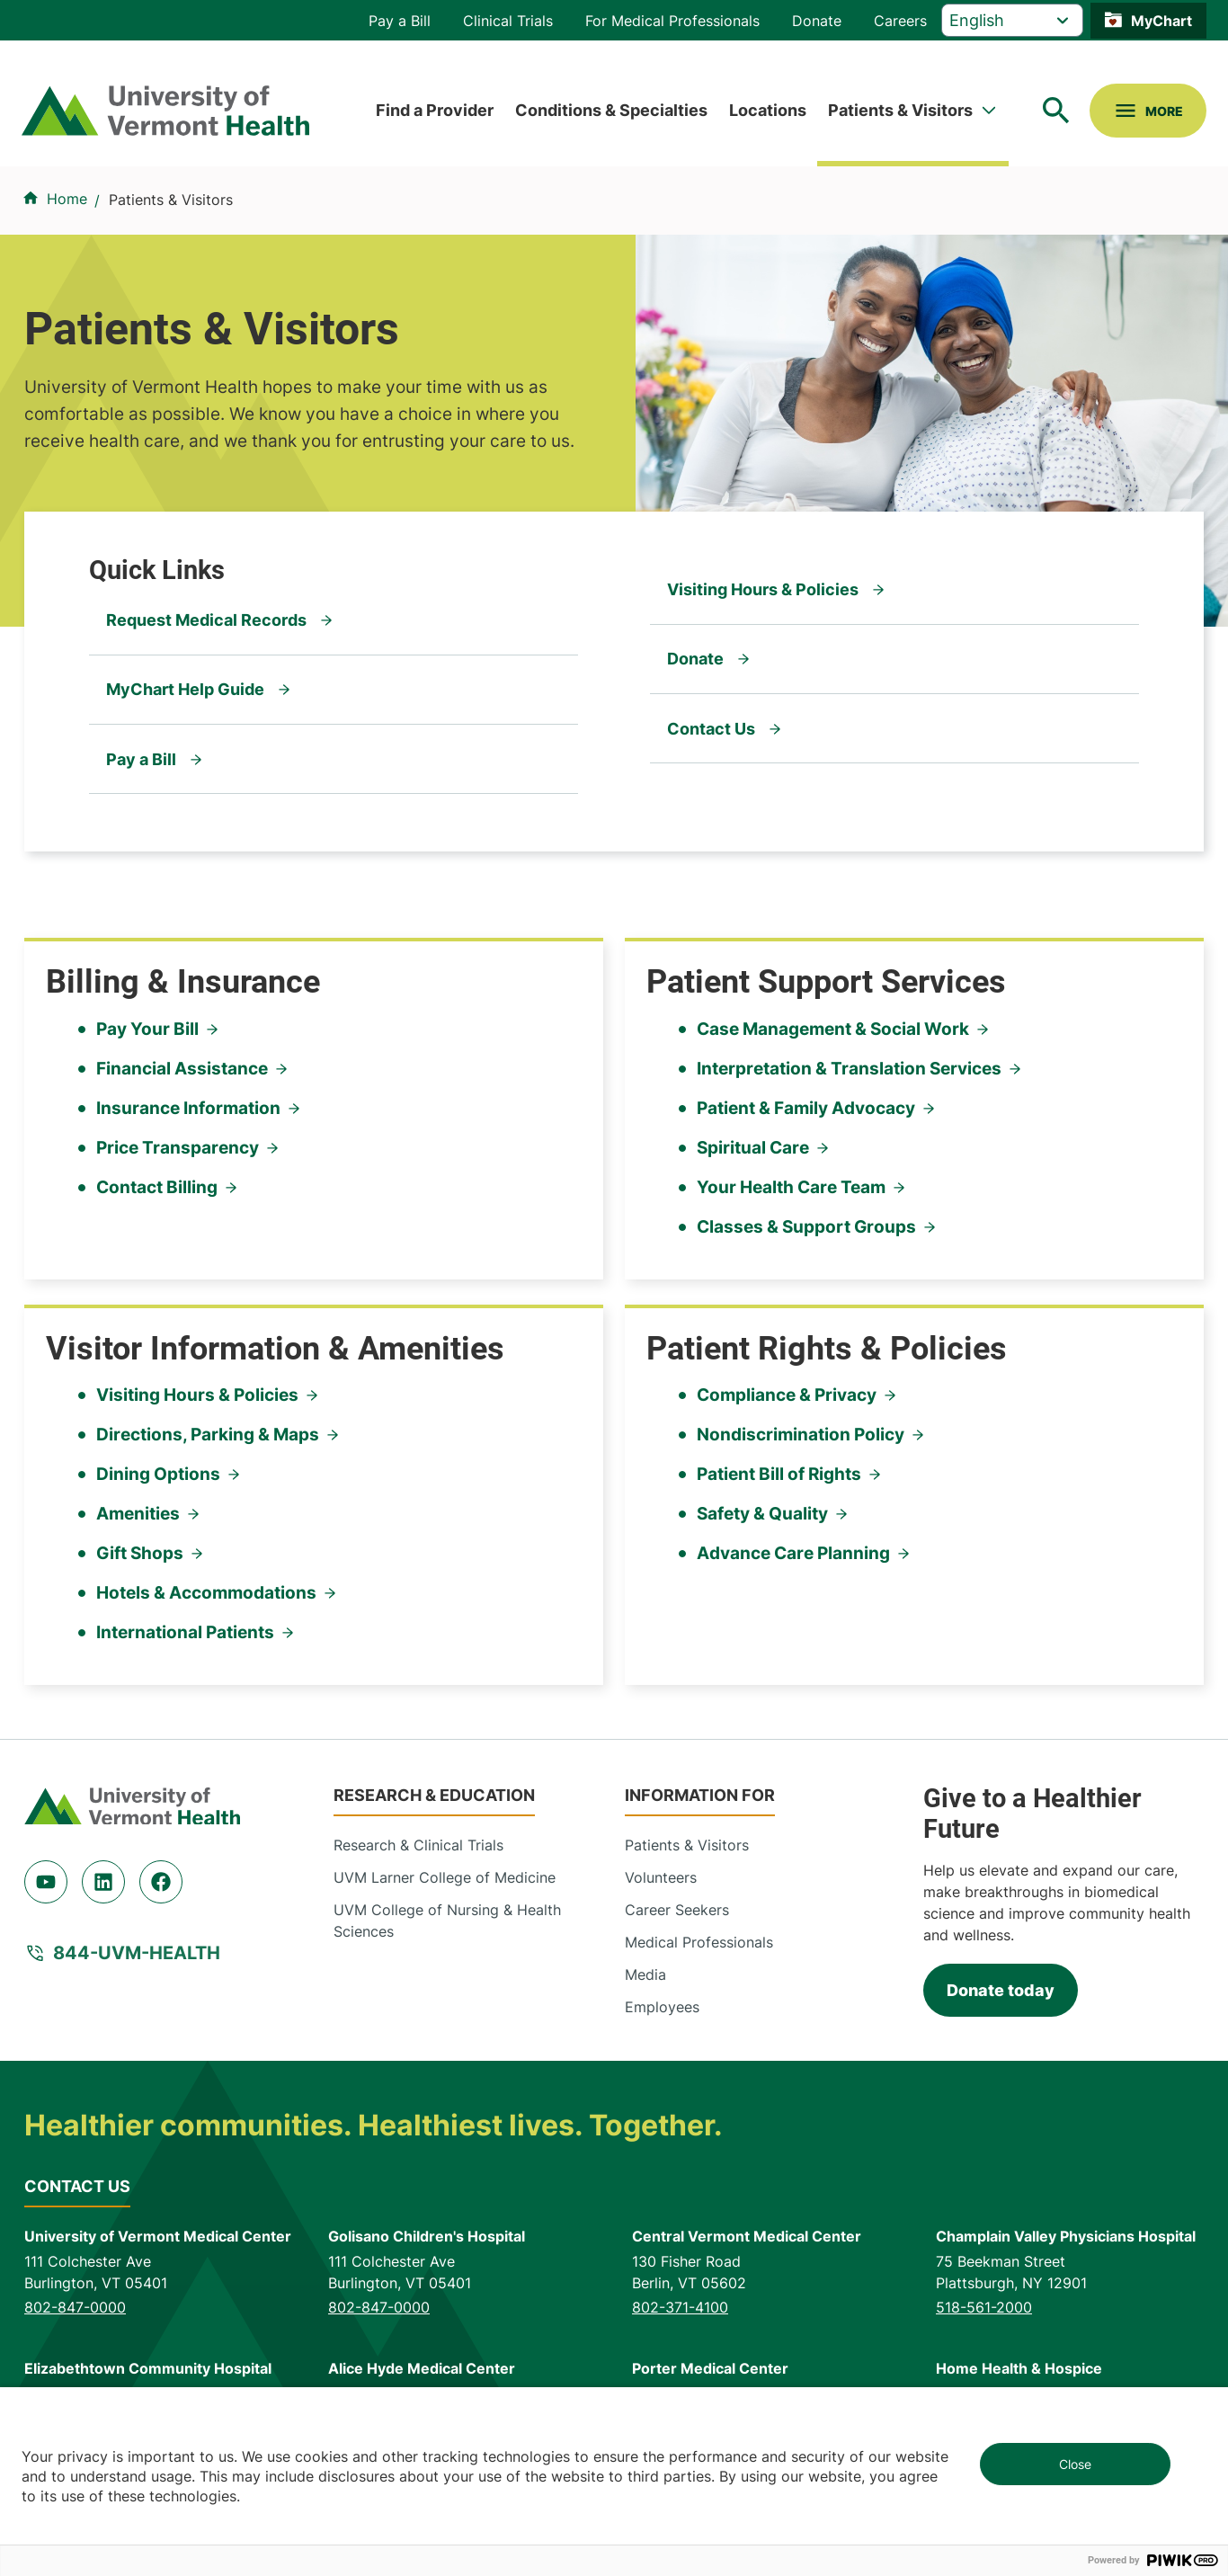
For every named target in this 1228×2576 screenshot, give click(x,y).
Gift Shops (139, 1553)
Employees (662, 2007)
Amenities (138, 1513)
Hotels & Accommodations (206, 1592)
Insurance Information (188, 1108)
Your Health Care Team (791, 1187)
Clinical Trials (508, 21)
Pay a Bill (400, 21)
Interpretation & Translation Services (849, 1068)
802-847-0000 (75, 2307)
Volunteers (661, 1877)
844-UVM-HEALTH (136, 1953)
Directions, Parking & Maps (207, 1434)
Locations (767, 110)
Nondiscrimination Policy (800, 1434)
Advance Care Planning (793, 1553)
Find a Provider (435, 110)
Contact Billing (157, 1187)
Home (67, 199)
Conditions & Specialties (611, 110)
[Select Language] (1012, 20)
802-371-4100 (680, 2307)
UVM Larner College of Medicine (445, 1877)
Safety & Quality (762, 1513)
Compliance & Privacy (787, 1395)
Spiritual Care (753, 1147)
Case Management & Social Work (833, 1029)
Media (645, 1974)
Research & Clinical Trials (418, 1845)
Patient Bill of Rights (779, 1474)
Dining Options (158, 1474)
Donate (816, 21)
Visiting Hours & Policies (197, 1395)
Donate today (1000, 1990)
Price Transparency (177, 1147)
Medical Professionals (699, 1942)
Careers (900, 21)
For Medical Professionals (672, 21)
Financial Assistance (182, 1068)
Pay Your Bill (147, 1029)
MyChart (1161, 21)
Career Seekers (677, 1910)
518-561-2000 (984, 2307)
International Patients (185, 1632)
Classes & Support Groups (806, 1227)
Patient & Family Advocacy (806, 1108)
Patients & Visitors (900, 110)
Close (1075, 2464)
